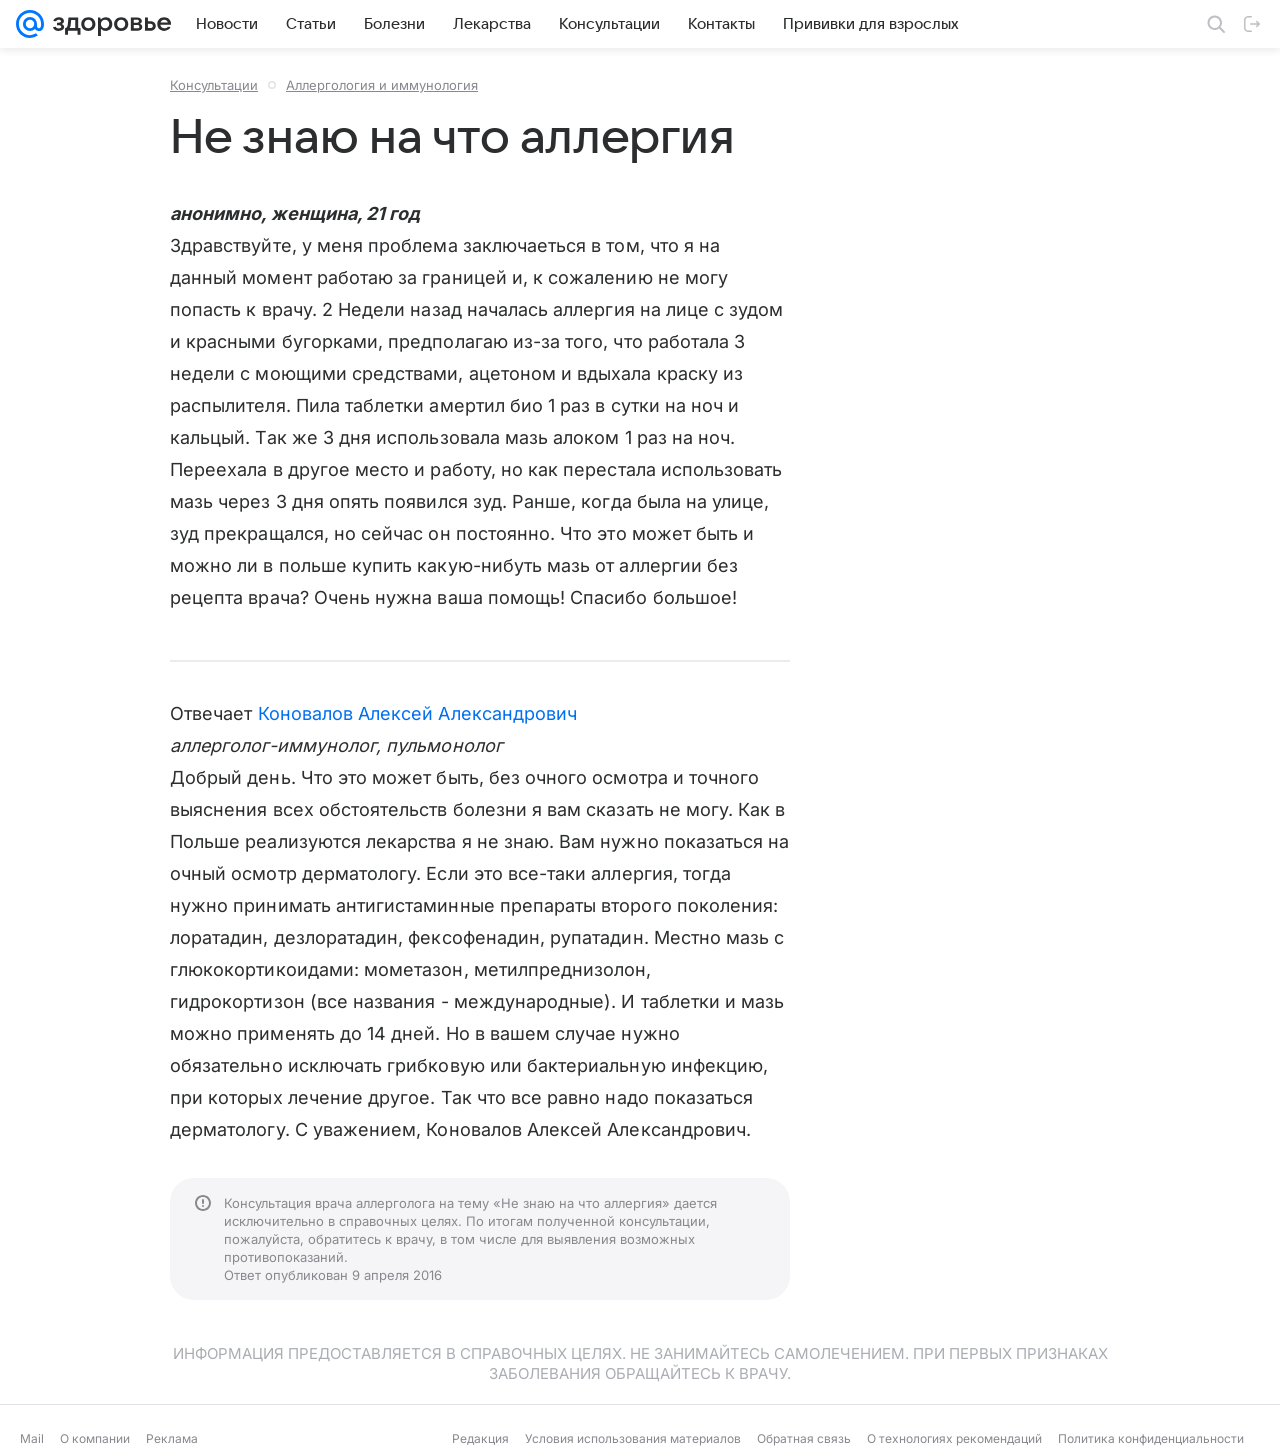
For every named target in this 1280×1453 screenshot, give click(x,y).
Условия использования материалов (633, 1438)
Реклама (172, 1438)
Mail (32, 1438)
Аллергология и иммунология (382, 85)
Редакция (480, 1438)
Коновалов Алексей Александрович (418, 713)
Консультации (214, 85)
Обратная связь (804, 1438)
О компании (95, 1438)
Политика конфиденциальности (1151, 1438)
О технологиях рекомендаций (954, 1438)
